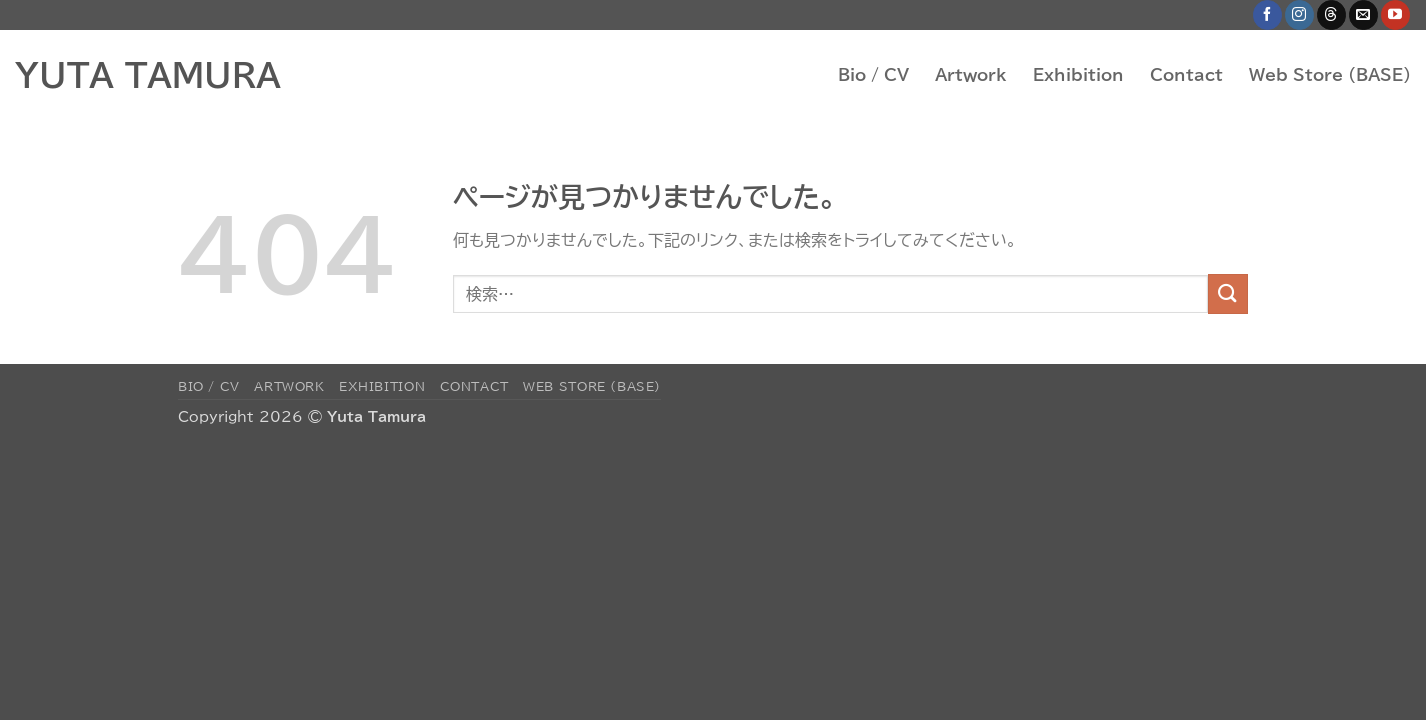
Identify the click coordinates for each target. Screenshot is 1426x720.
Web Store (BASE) (1330, 75)
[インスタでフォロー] (1299, 15)
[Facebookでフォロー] (1267, 15)
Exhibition (1078, 75)
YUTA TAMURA (148, 75)
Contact (1186, 75)
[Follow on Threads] (1331, 15)
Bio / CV (873, 75)
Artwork (971, 75)
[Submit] (1228, 293)
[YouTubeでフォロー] (1395, 15)
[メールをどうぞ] (1363, 15)
